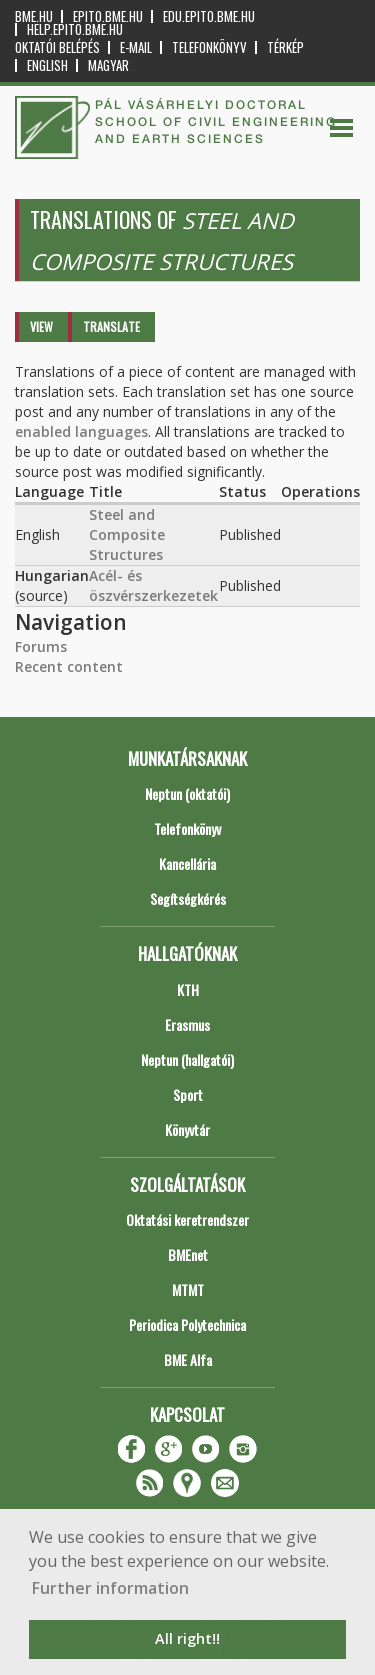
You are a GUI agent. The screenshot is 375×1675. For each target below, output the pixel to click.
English (47, 65)
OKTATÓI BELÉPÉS (57, 47)
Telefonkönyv (209, 47)
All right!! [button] (187, 1638)
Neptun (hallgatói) (187, 1059)
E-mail (136, 47)
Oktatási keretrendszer (187, 1219)
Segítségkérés (188, 898)
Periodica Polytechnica (187, 1324)
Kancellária (187, 863)
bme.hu (34, 16)
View (41, 326)
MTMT (188, 1289)
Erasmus (187, 1024)
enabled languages (81, 431)
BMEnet (188, 1254)
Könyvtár (187, 1129)
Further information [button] (110, 1588)
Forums (41, 646)
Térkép (285, 47)
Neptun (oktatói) (187, 793)
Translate (111, 326)
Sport (188, 1094)
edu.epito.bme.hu (209, 16)
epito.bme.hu (108, 16)
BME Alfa (188, 1359)
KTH (188, 989)
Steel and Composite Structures (127, 534)
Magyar (108, 65)
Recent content (69, 666)
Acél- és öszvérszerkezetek (153, 585)
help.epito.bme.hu (75, 29)
